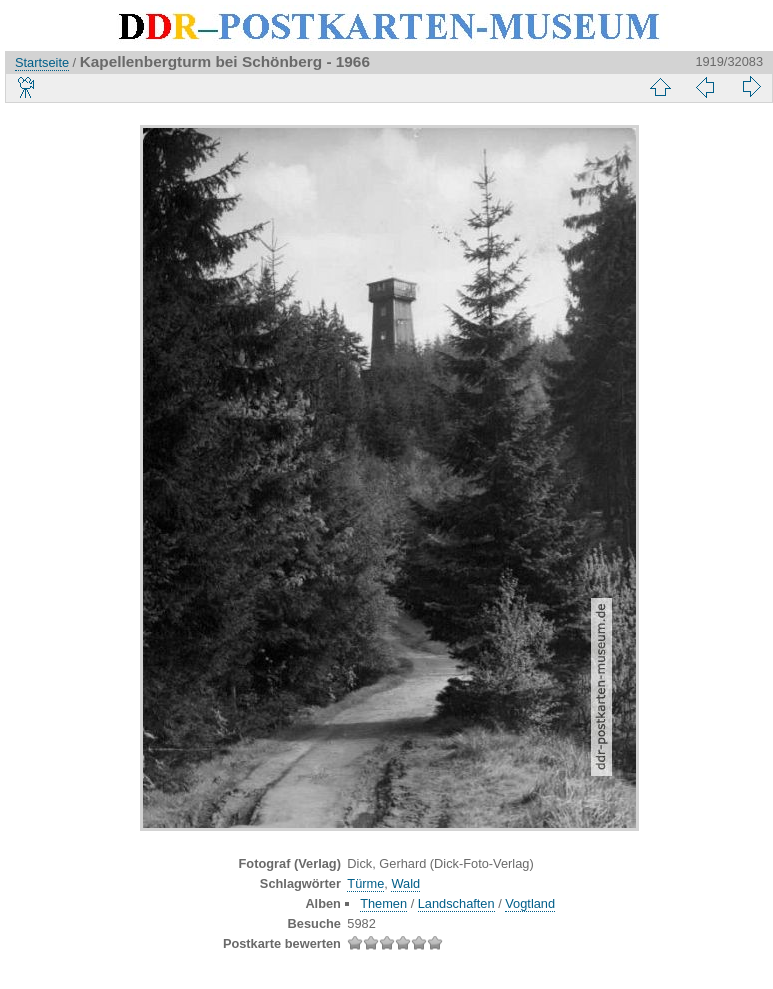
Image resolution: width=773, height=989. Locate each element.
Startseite (42, 62)
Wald (405, 883)
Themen (383, 903)
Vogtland (530, 903)
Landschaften (456, 903)
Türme (365, 883)
